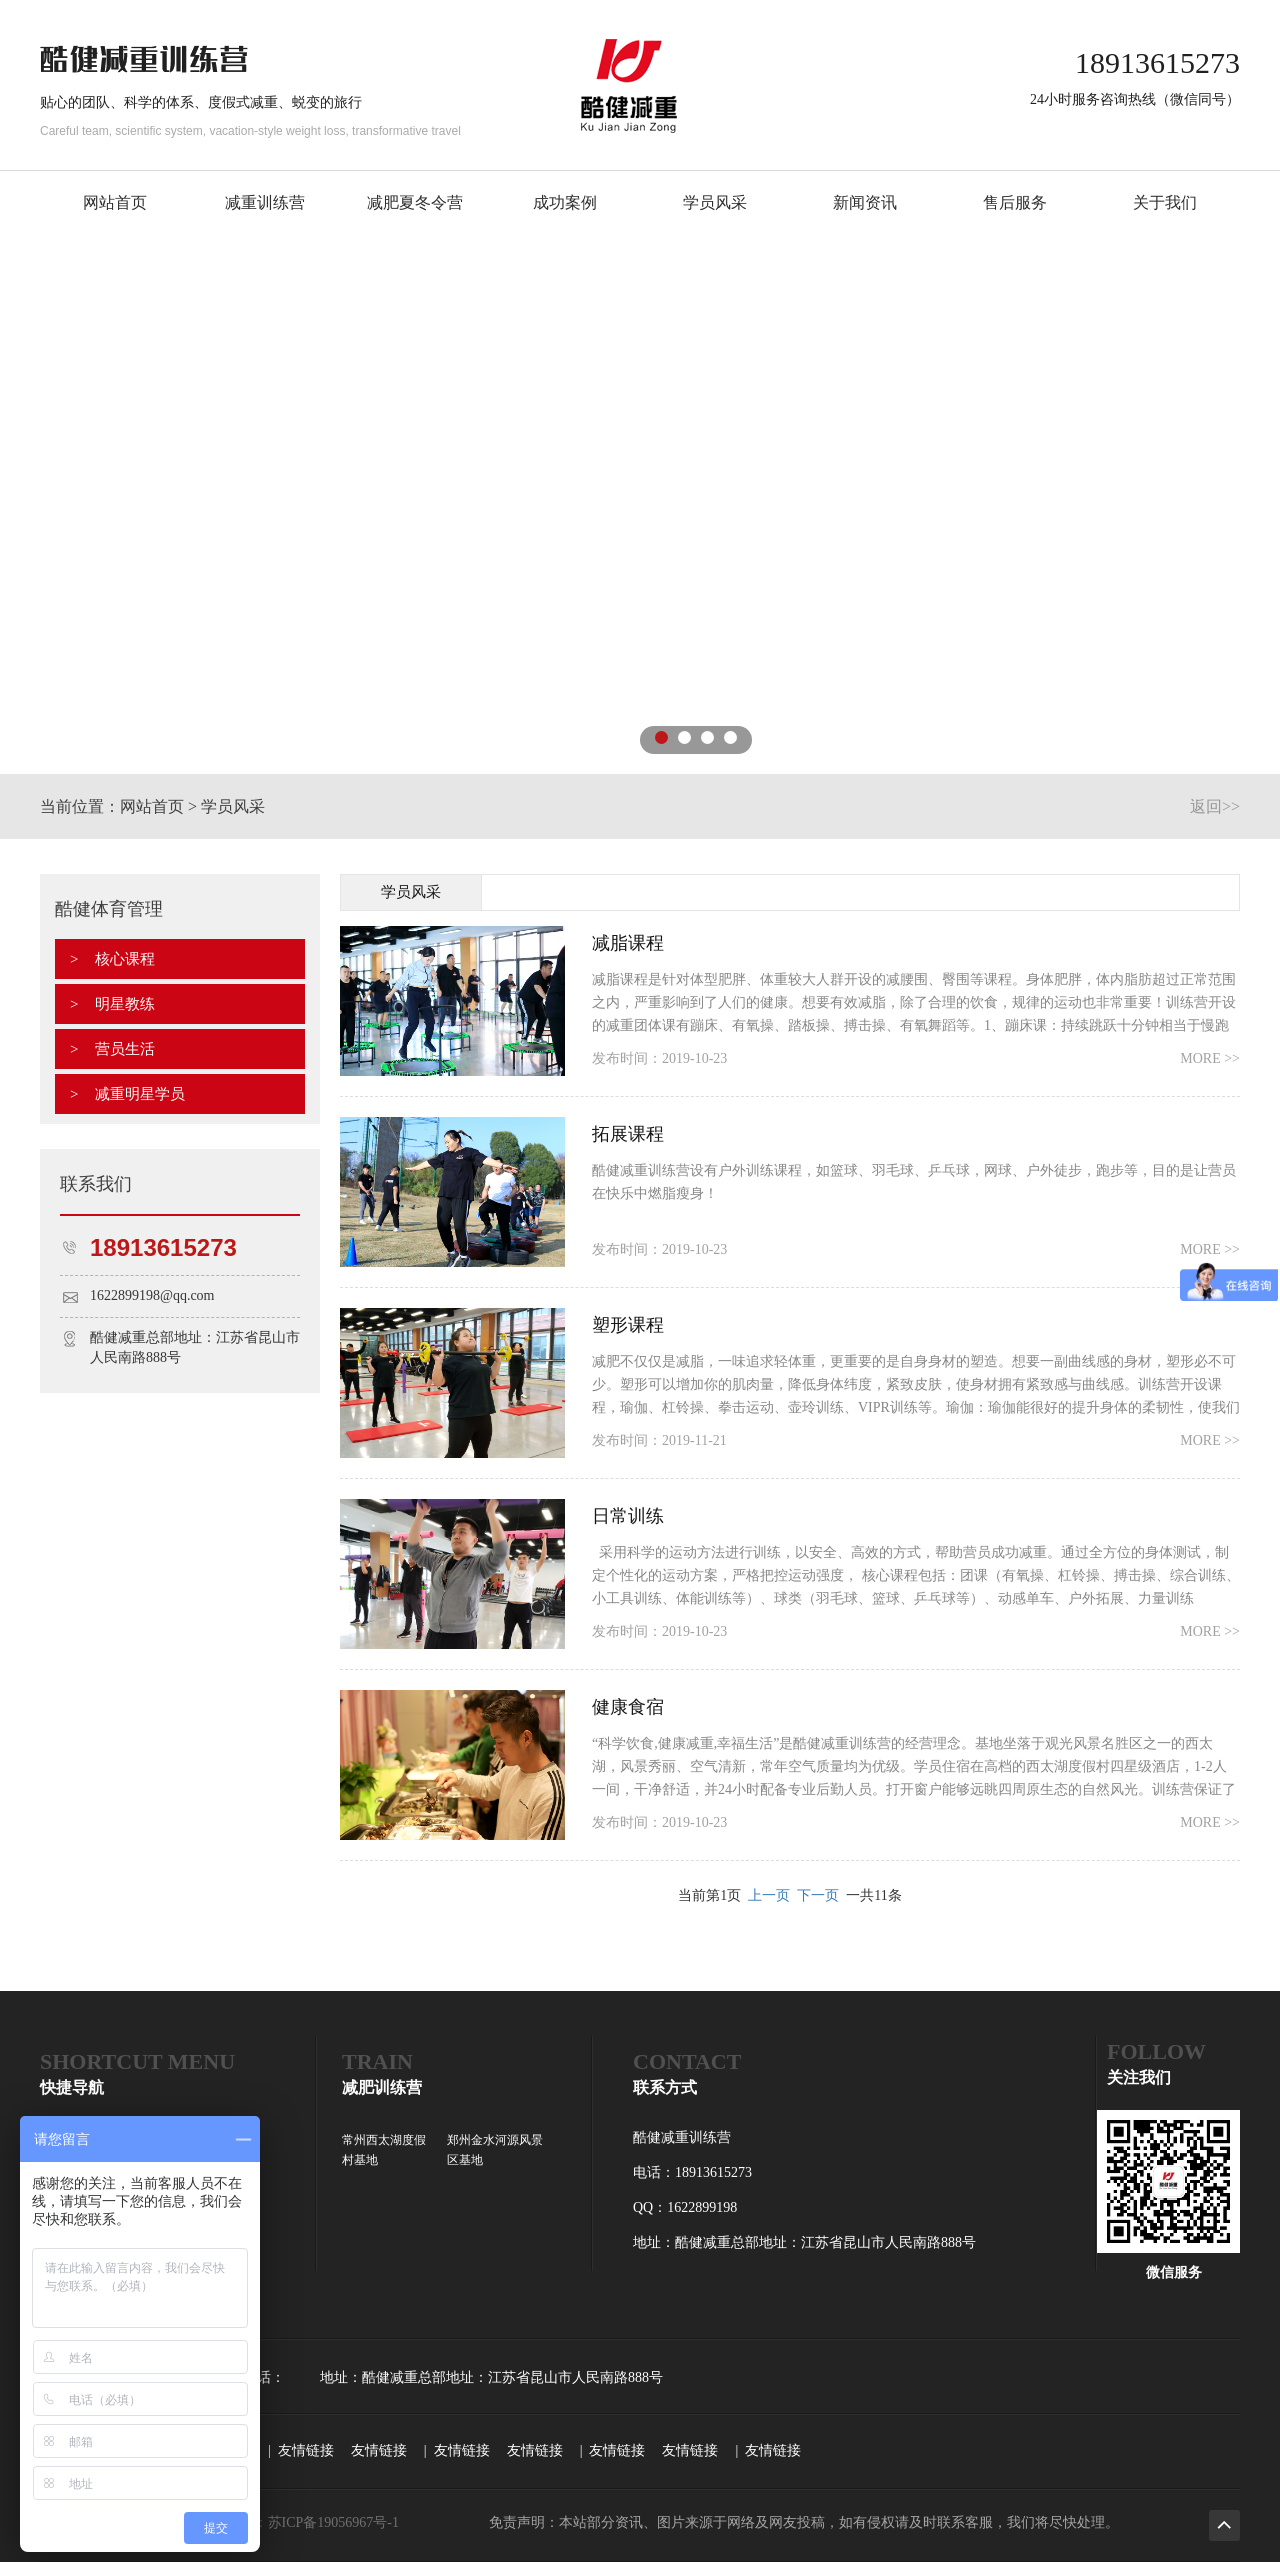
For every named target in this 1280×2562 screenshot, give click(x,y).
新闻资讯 (865, 202)
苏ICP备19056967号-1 (333, 2522)
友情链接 (306, 2450)
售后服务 (1015, 202)
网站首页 (115, 202)
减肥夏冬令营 (415, 202)
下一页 (818, 1895)
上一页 (769, 1895)
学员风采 (715, 202)
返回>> (1215, 806)
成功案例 (565, 202)
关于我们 (1165, 202)
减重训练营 (265, 202)
